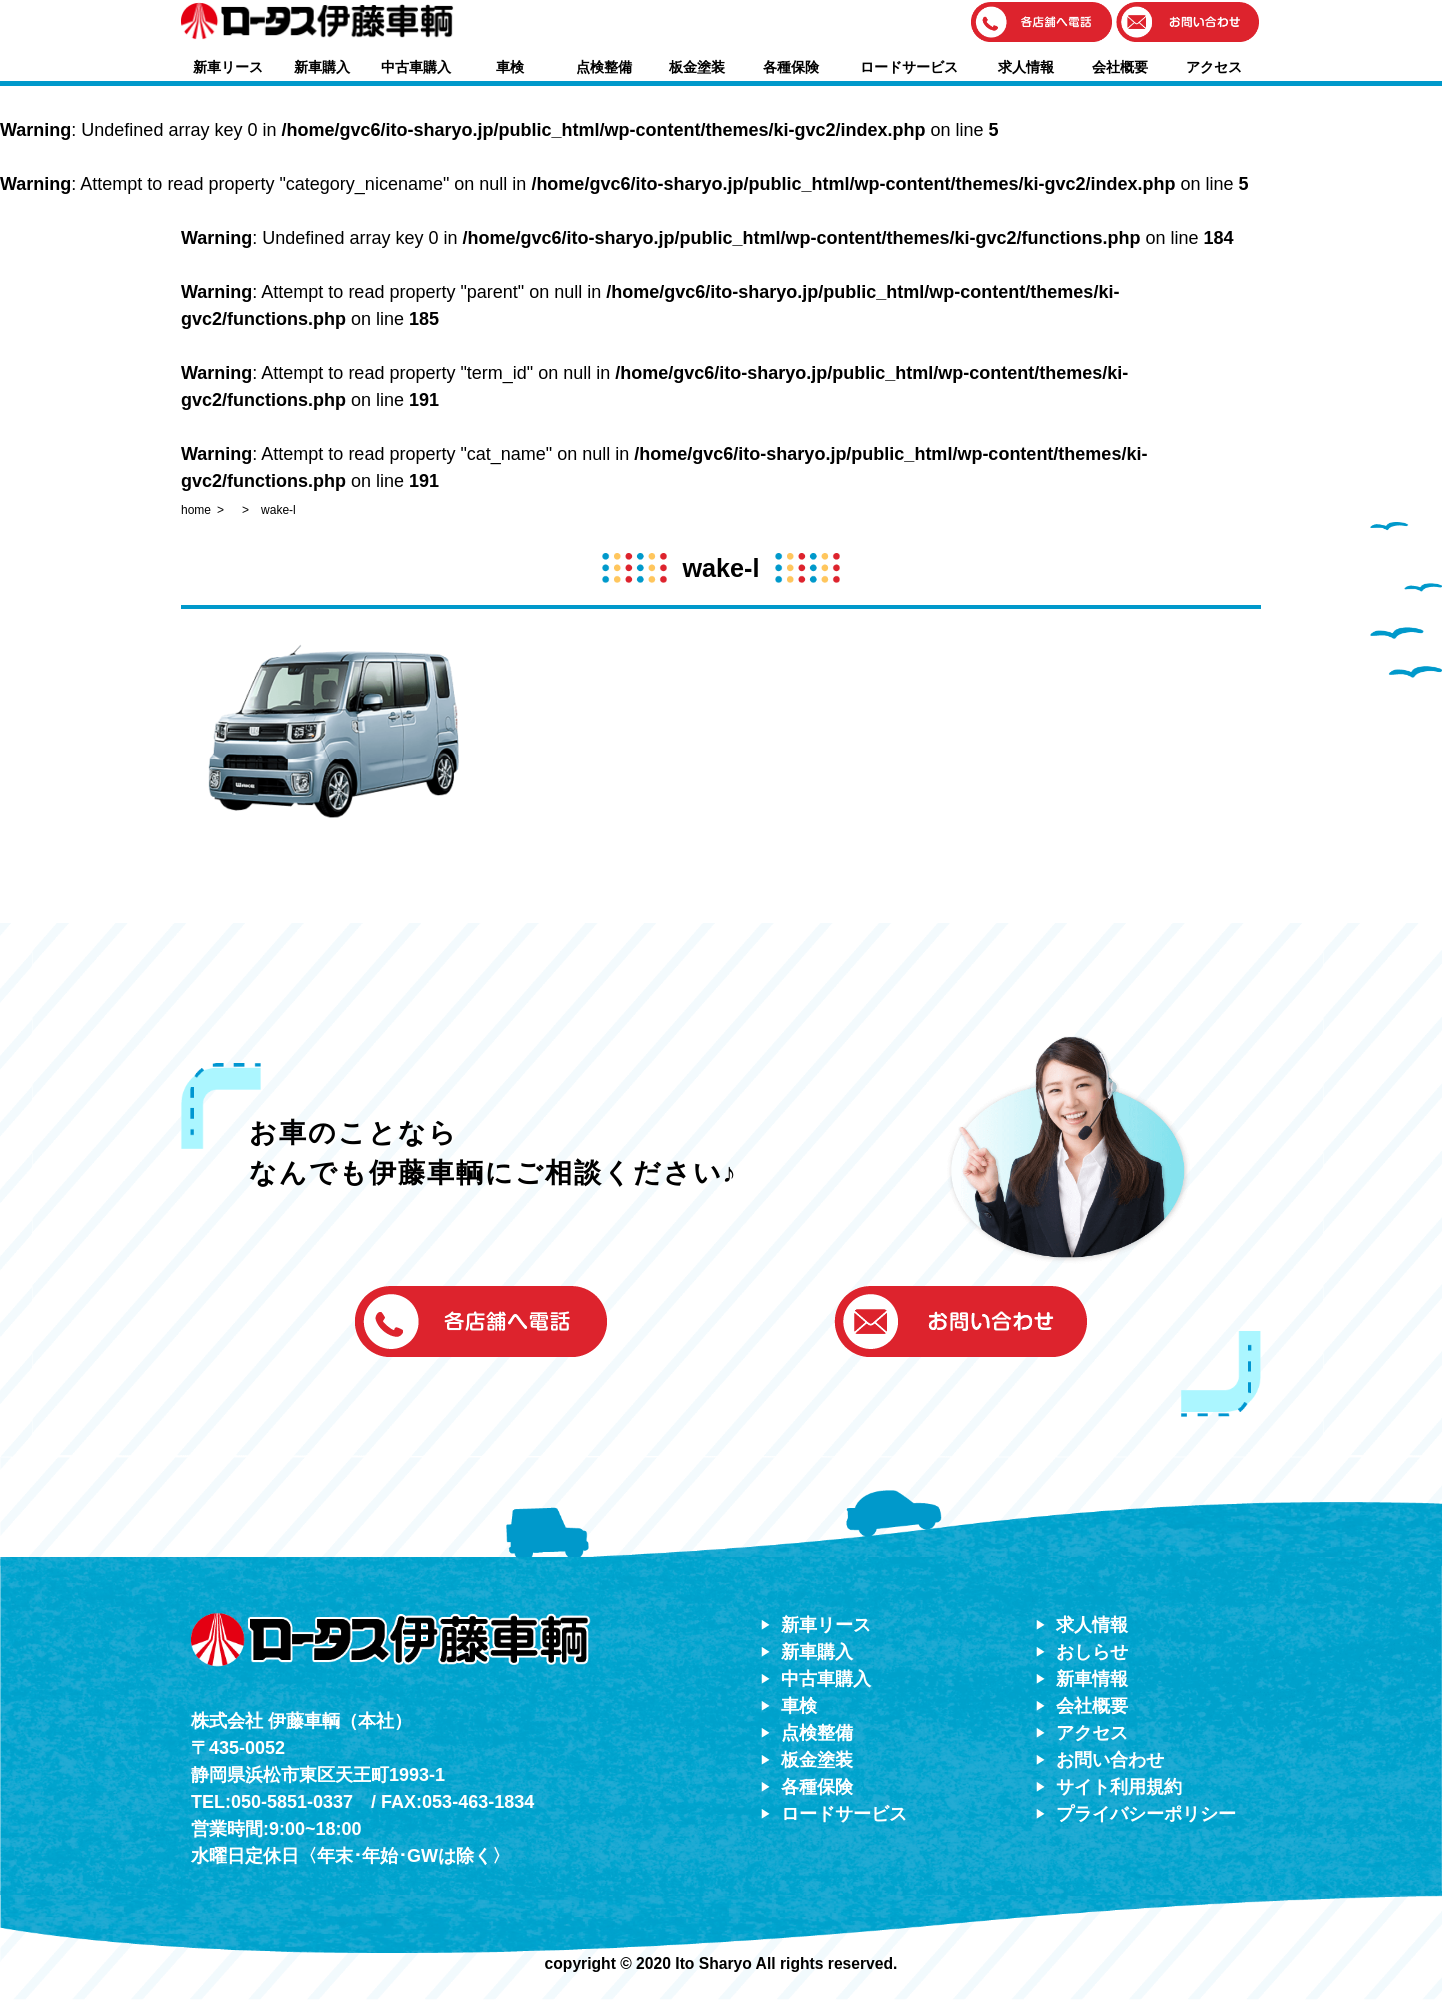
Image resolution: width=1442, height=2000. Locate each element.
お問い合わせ (1110, 1760)
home (196, 510)
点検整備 (604, 67)
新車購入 (322, 67)
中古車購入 (416, 67)
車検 (510, 67)
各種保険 (791, 67)
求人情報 (1026, 67)
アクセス (1214, 67)
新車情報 (1092, 1679)
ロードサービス (909, 67)
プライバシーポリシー (1146, 1814)
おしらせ (1092, 1652)
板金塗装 (697, 67)
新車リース (228, 67)
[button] (1042, 23)
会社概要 (1120, 67)
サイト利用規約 (1119, 1787)
